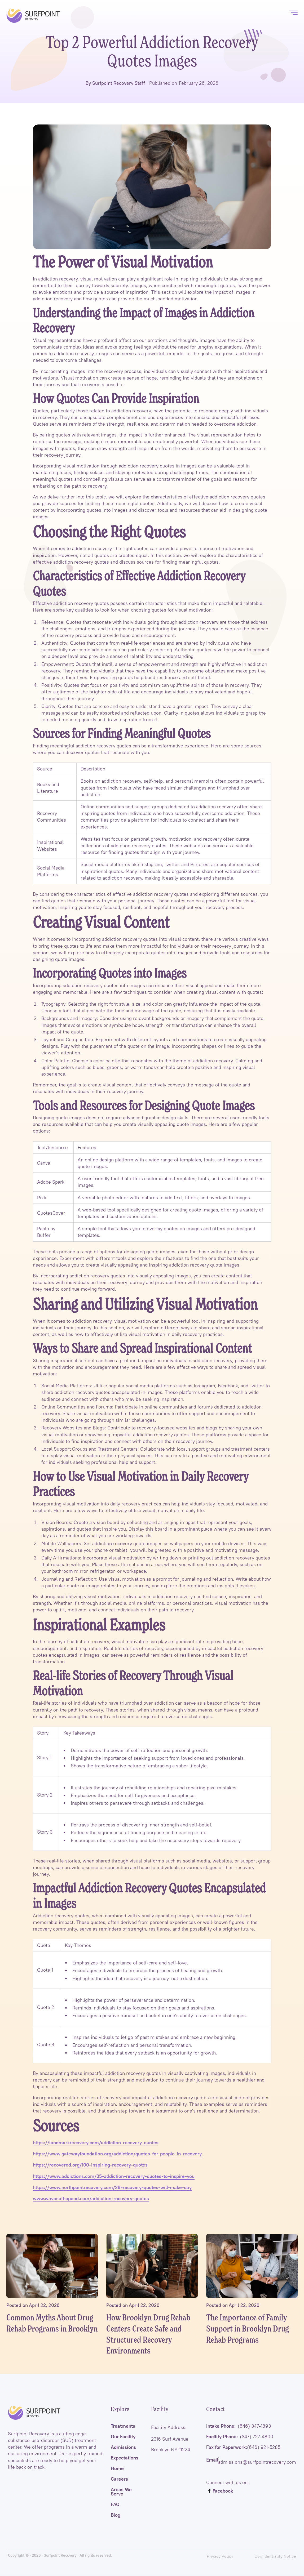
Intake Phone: (238, 2426)
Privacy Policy (220, 2556)
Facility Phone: (239, 2437)
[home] (33, 15)
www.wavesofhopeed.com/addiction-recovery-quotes (91, 2198)
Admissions (123, 2447)
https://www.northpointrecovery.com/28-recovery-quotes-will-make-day (112, 2187)
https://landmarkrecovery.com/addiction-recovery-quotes (95, 2143)
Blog (115, 2515)
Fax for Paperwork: (243, 2447)
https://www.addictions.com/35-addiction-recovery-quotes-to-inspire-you (114, 2176)
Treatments (123, 2426)
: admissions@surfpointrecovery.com (251, 2460)
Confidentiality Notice (275, 2556)
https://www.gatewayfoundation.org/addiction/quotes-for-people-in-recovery (117, 2154)
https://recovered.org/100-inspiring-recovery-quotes (90, 2165)
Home (117, 2468)
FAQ (115, 2504)
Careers (119, 2479)
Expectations (124, 2458)
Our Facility (123, 2437)
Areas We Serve (121, 2492)
